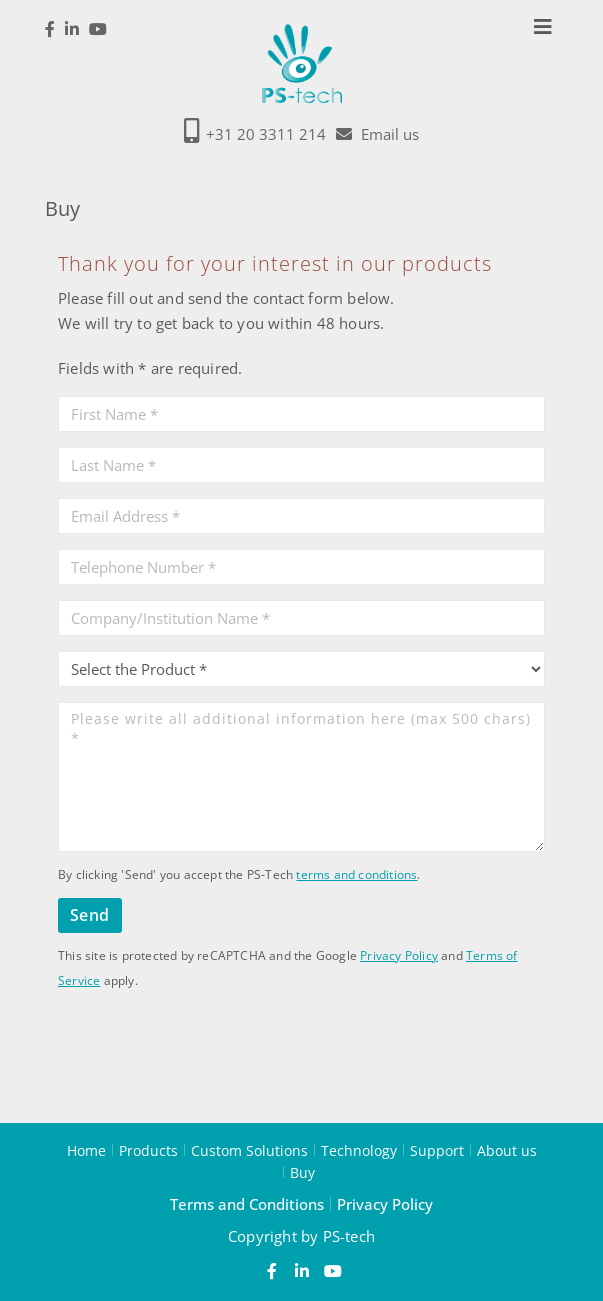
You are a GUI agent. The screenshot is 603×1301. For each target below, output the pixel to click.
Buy (302, 1172)
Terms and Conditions (247, 1204)
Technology (359, 1150)
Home (86, 1150)
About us (507, 1150)
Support (437, 1150)
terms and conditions (356, 874)
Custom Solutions (249, 1150)
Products (148, 1150)
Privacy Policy (399, 955)
